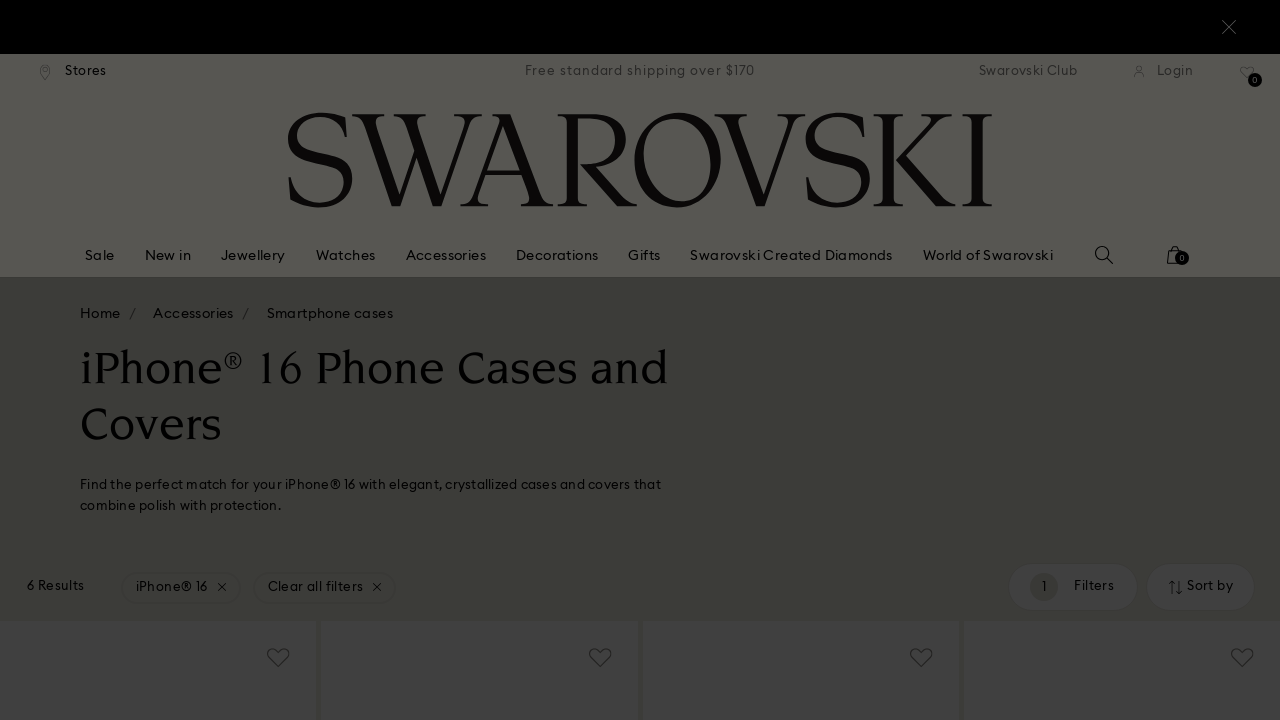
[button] (969, 242)
